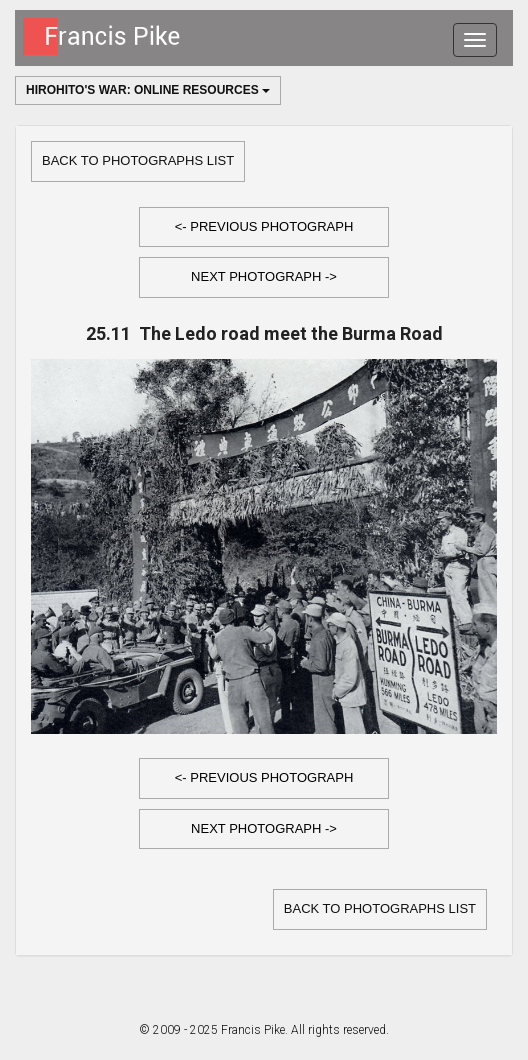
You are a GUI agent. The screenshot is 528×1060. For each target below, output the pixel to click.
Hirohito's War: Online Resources (148, 90)
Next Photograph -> (264, 276)
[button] (264, 227)
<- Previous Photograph (264, 226)
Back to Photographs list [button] (138, 160)
